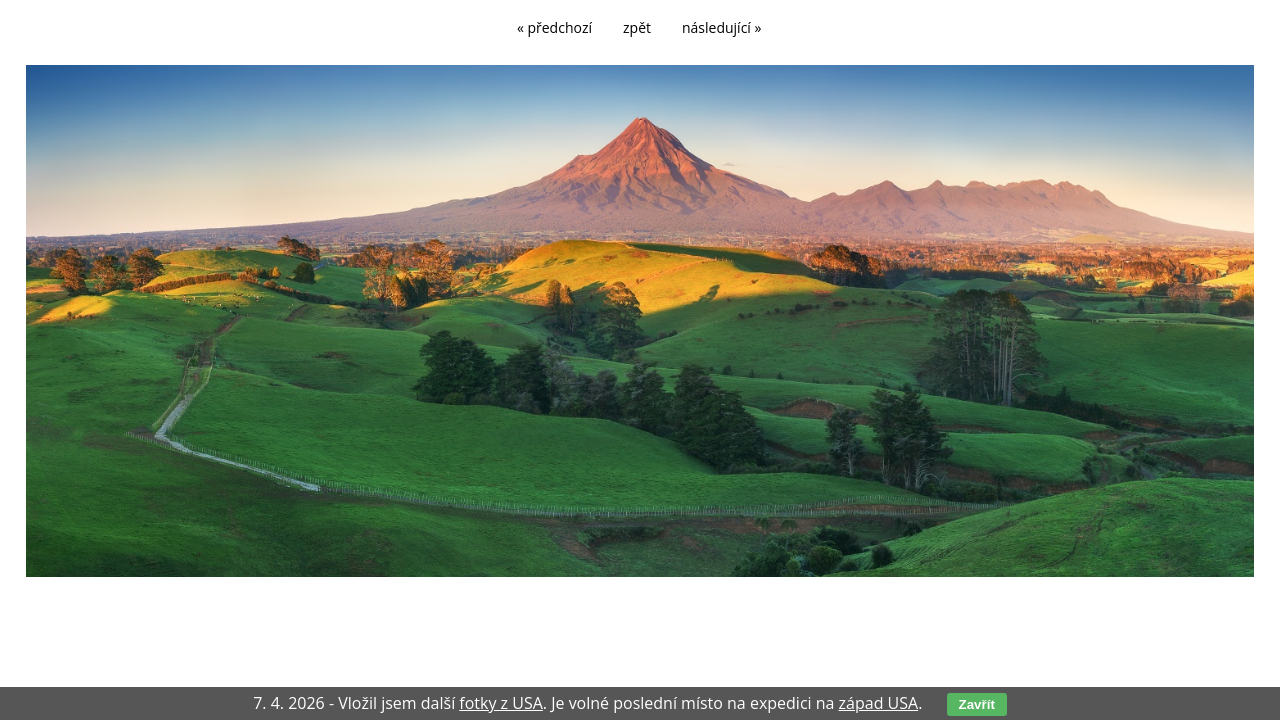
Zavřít (977, 704)
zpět (637, 27)
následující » (721, 27)
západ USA (879, 703)
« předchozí (554, 27)
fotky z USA (501, 703)
